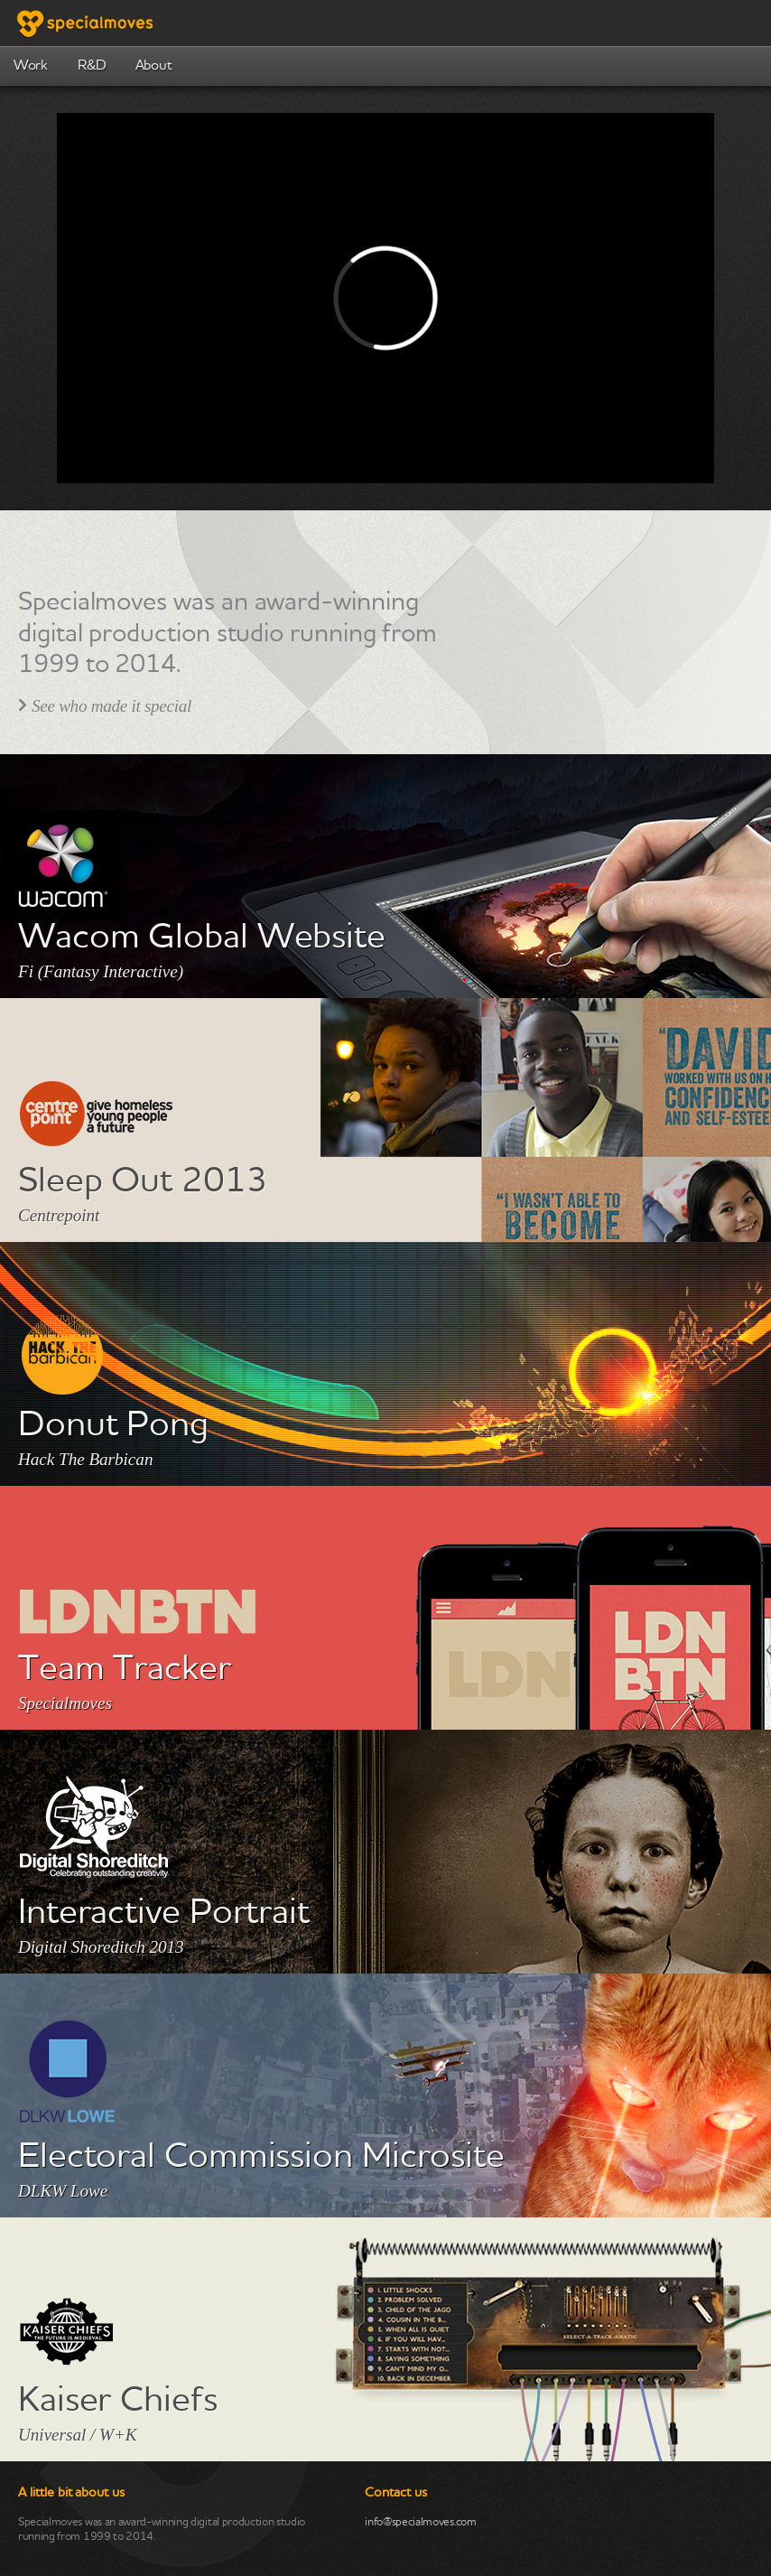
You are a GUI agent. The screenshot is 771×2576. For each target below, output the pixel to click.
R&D (92, 66)
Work (31, 66)
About (153, 66)
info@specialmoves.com (420, 2522)
